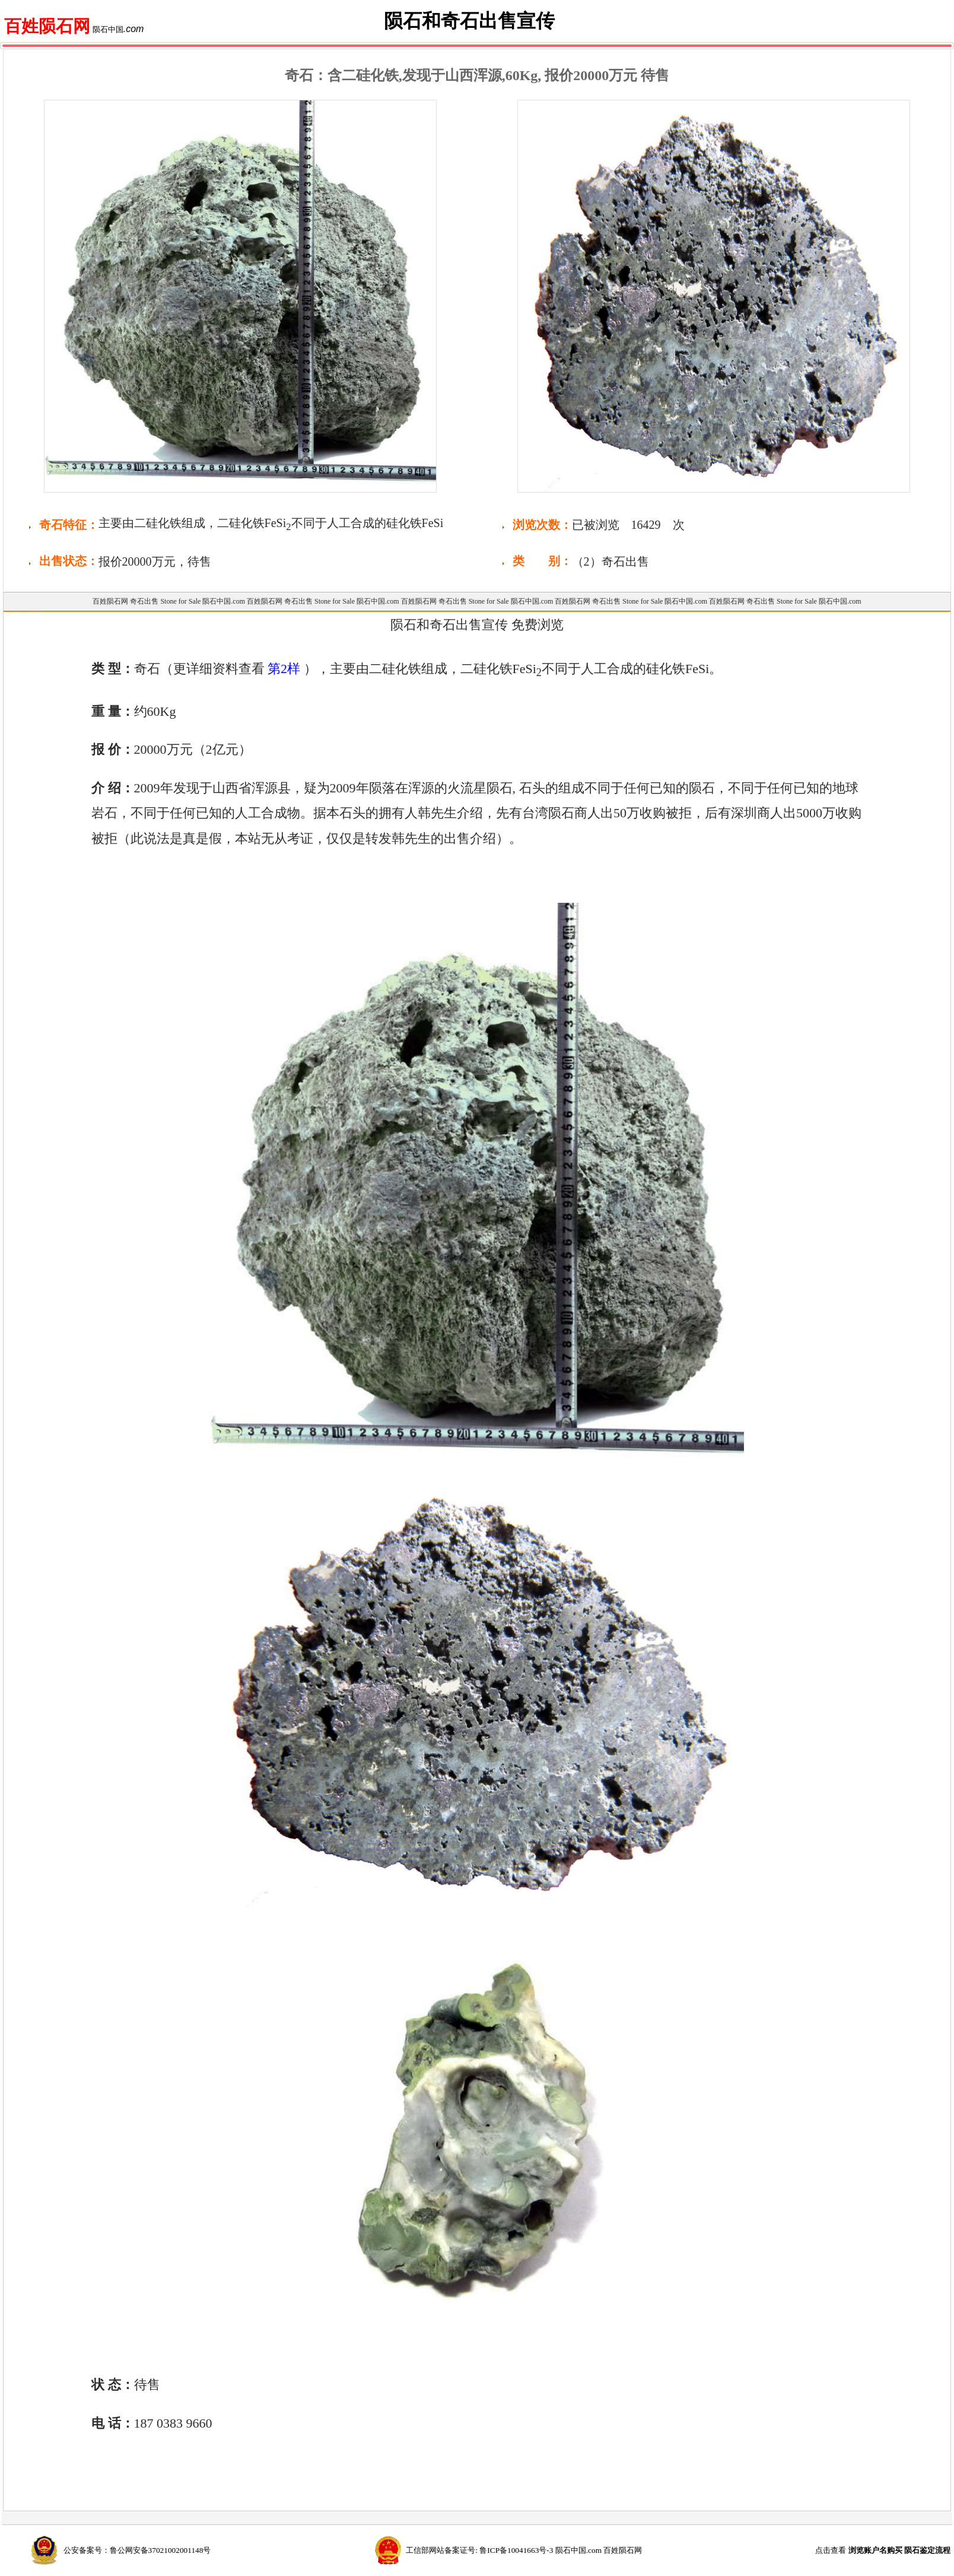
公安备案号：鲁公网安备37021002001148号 (137, 2550)
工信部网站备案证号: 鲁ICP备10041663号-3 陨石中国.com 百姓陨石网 (524, 2550)
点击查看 (882, 2550)
